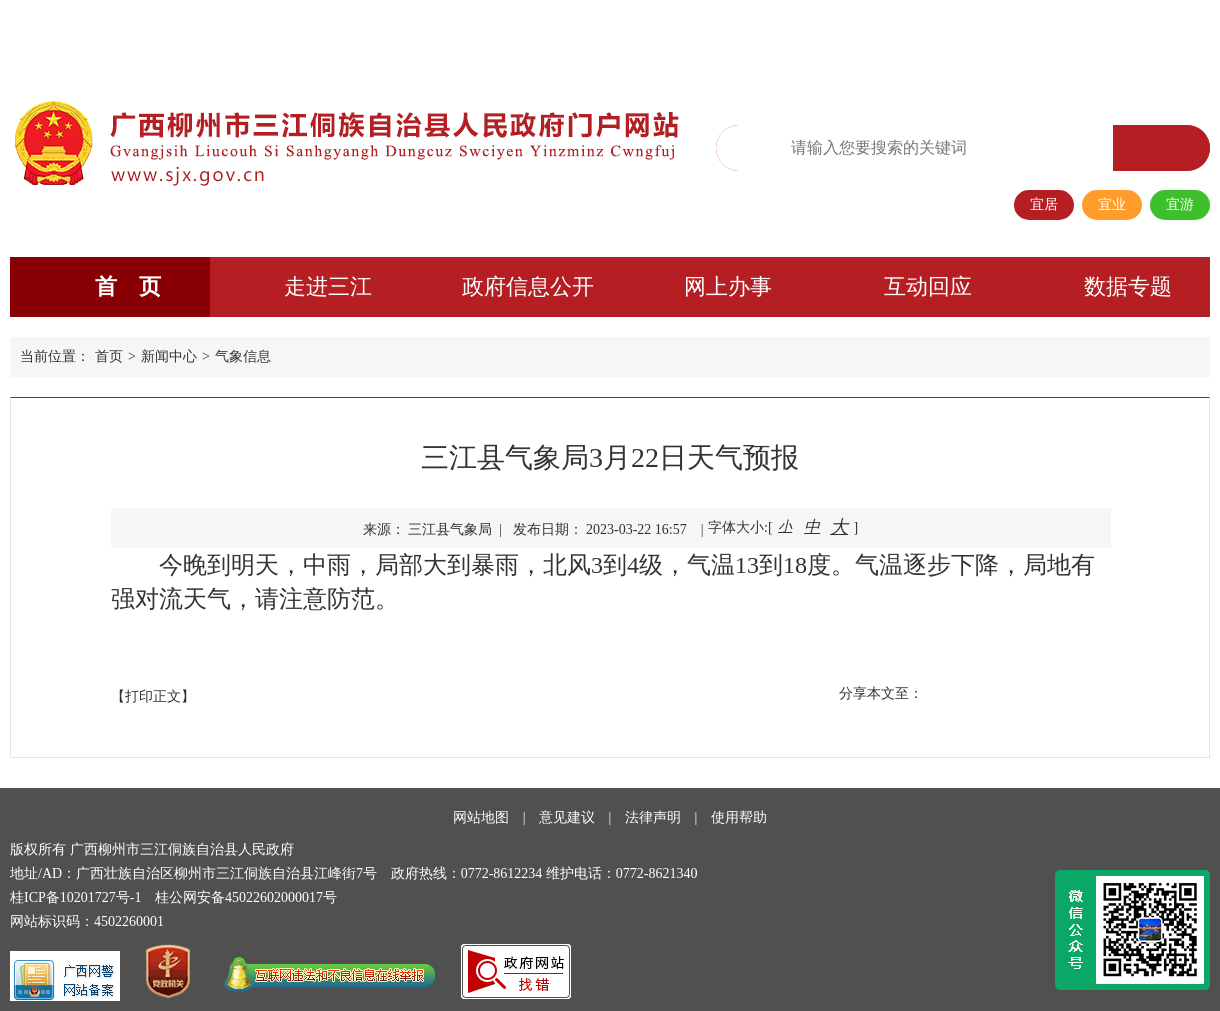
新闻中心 (169, 356)
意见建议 (567, 817)
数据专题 (1128, 286)
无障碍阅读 (815, 37)
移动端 (1010, 36)
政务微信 (947, 36)
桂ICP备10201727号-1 (75, 897)
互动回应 (928, 286)
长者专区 (1073, 36)
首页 (109, 356)
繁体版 (884, 36)
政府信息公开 (528, 286)
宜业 (1112, 204)
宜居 (1044, 204)
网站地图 (481, 817)
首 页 (128, 286)
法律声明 (653, 817)
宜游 (1180, 204)
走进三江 (328, 286)
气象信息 (243, 356)
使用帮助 (739, 817)
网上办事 (728, 286)
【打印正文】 (153, 696)
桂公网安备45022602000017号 (246, 897)
